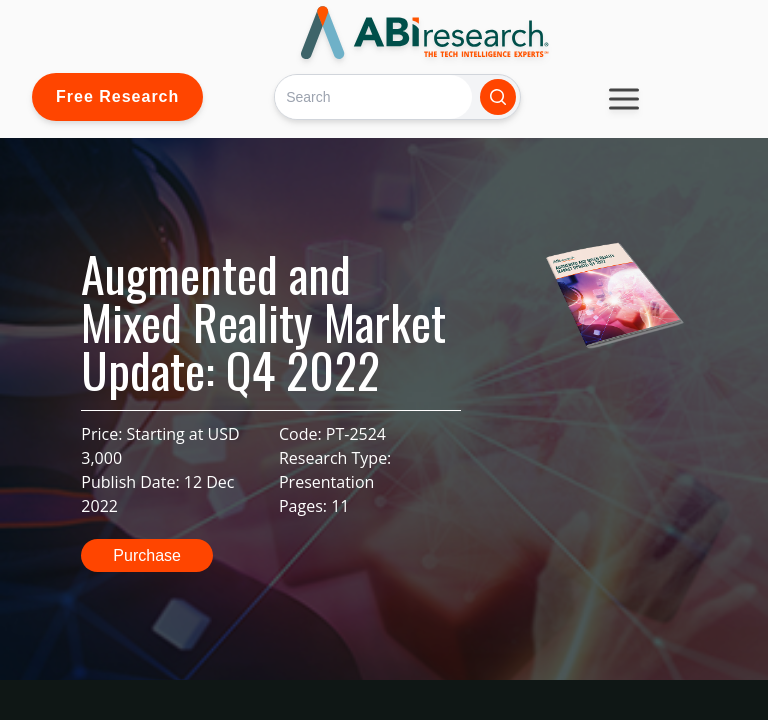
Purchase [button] (147, 555)
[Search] (373, 96)
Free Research (117, 96)
